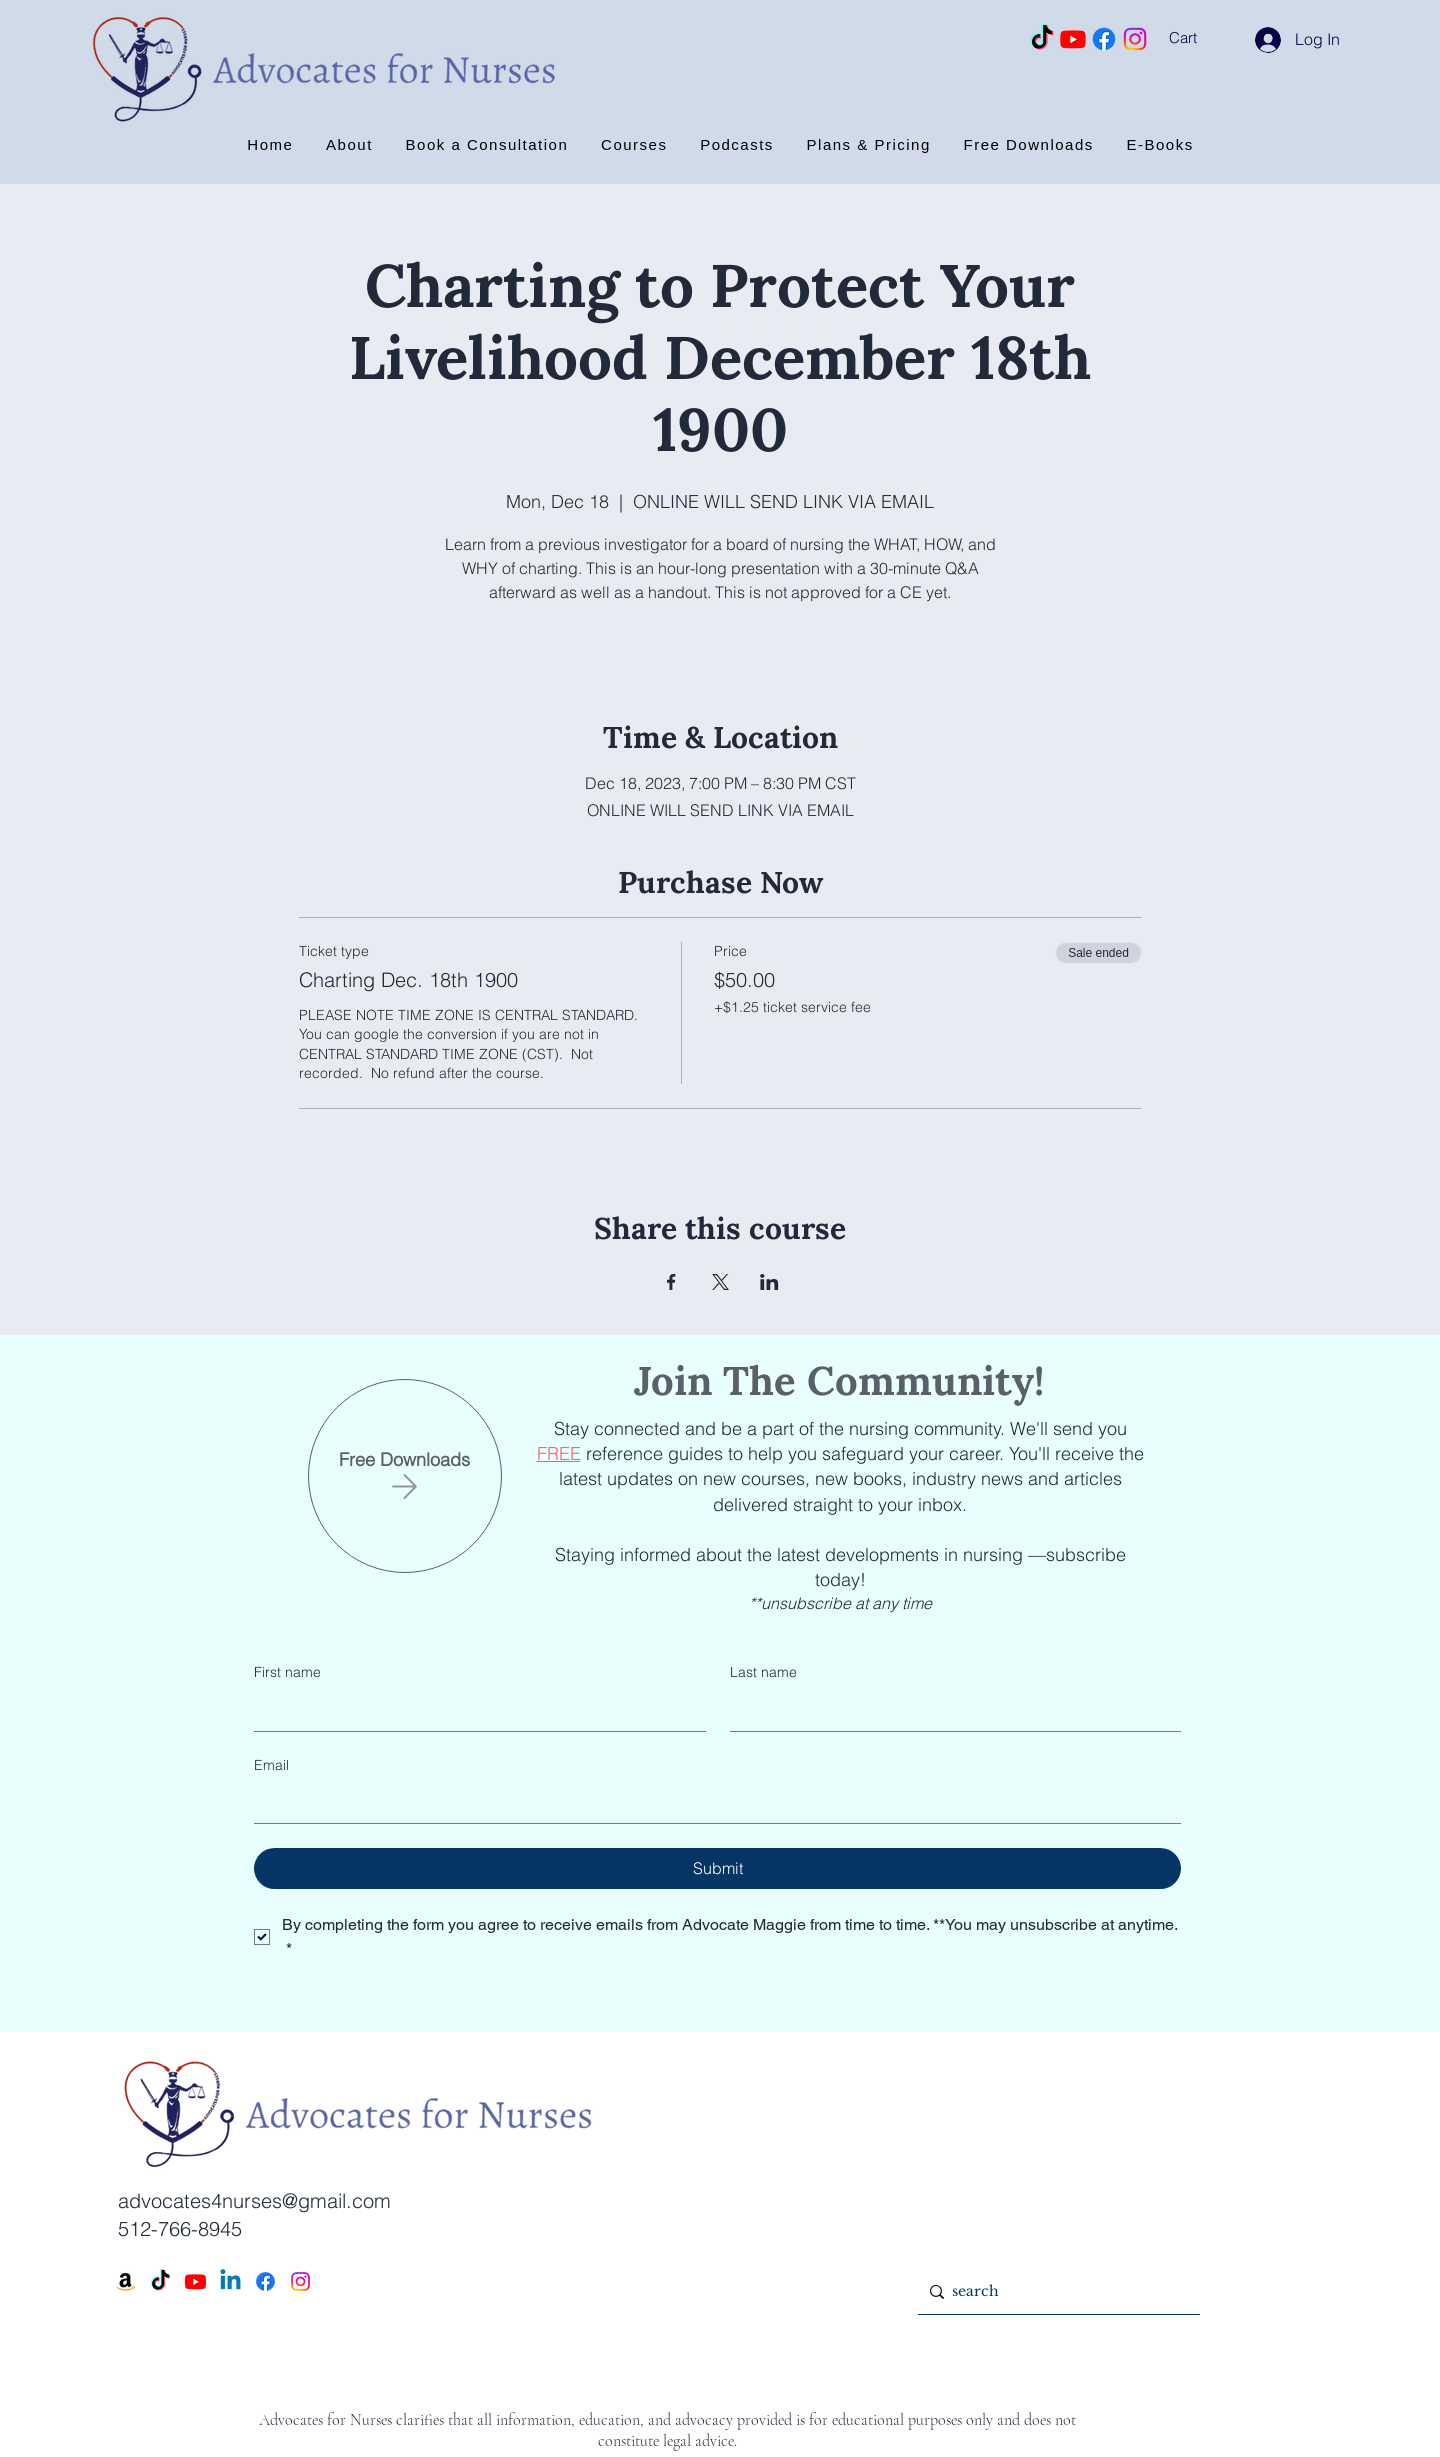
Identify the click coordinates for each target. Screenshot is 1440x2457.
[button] (1209, 38)
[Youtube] (1073, 39)
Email (271, 1765)
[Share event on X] (720, 1282)
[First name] (474, 1711)
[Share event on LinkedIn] (769, 1282)
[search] (1055, 2291)
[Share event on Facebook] (671, 1282)
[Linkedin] (230, 2281)
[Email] (711, 1803)
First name (287, 1672)
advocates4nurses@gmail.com (254, 2200)
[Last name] (950, 1711)
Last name (763, 1672)
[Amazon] (125, 2281)
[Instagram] (1135, 39)
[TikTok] (1042, 39)
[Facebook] (1104, 39)
